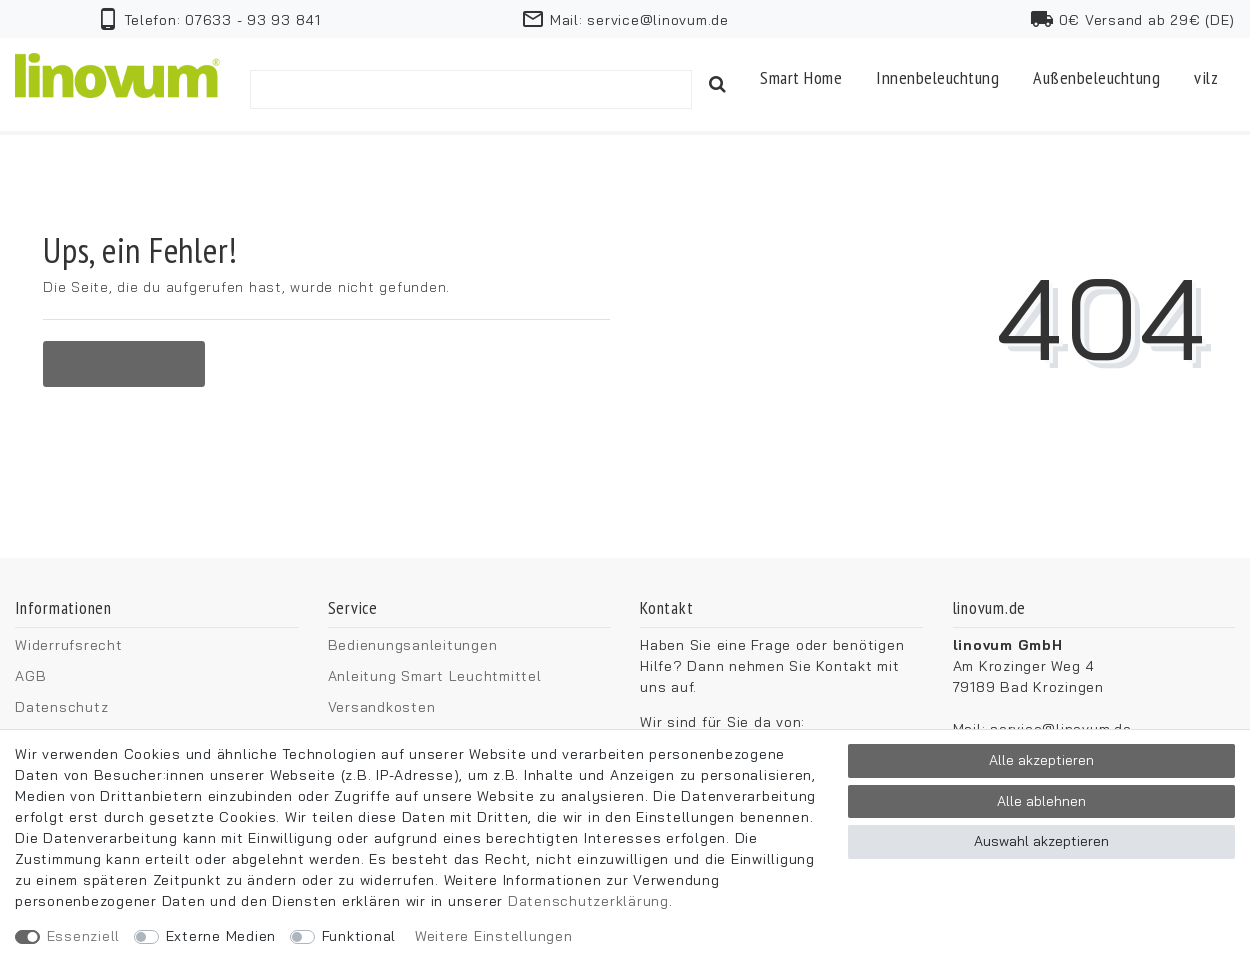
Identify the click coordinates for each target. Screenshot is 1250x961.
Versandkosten (382, 707)
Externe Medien (221, 936)
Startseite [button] (124, 363)
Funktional (359, 936)
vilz (1206, 77)
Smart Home (801, 77)
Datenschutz (61, 707)
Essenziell (84, 936)
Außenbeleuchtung (1096, 77)
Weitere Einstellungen (494, 936)
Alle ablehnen (1041, 801)
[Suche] (717, 84)
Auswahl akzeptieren (1041, 841)
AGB (30, 676)
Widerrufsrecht (69, 645)
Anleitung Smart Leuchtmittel (435, 676)
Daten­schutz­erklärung (588, 901)
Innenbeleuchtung (937, 77)
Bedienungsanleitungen (413, 645)
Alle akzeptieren (1041, 760)
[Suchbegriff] (471, 89)
